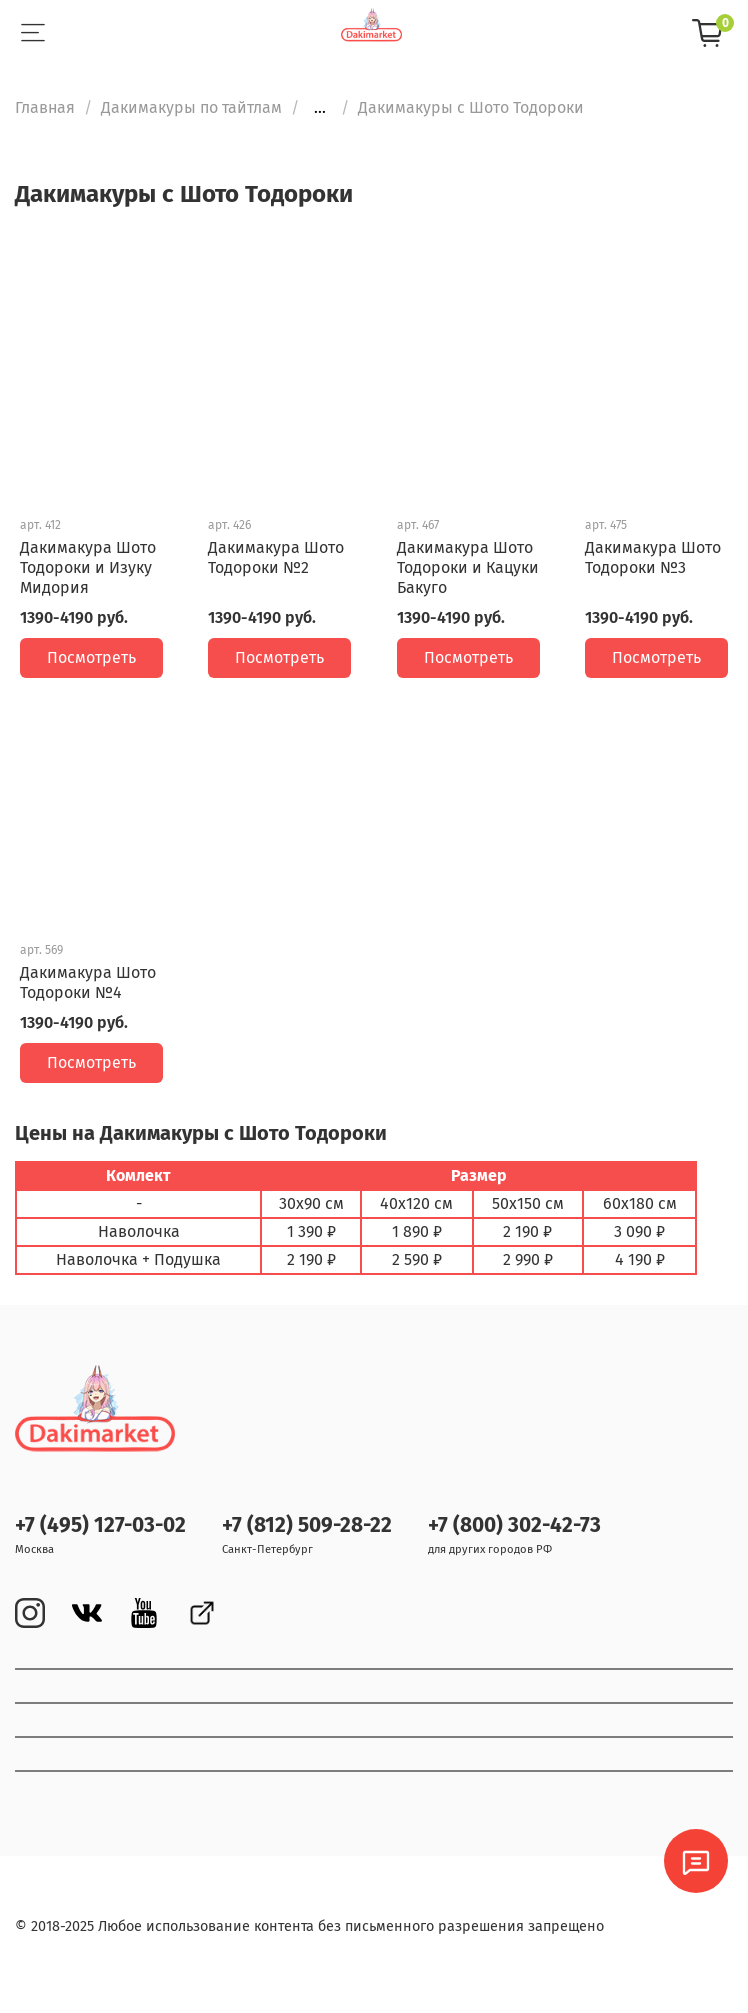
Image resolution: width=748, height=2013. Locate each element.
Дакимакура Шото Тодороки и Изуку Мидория (88, 567)
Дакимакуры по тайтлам (191, 107)
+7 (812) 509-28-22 (307, 1525)
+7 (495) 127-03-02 (100, 1525)
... (320, 108)
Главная (45, 107)
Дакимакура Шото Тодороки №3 (653, 557)
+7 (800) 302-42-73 (514, 1525)
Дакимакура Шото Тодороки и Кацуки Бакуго (468, 567)
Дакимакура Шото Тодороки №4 (88, 982)
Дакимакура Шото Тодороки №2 (276, 557)
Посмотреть (91, 657)
